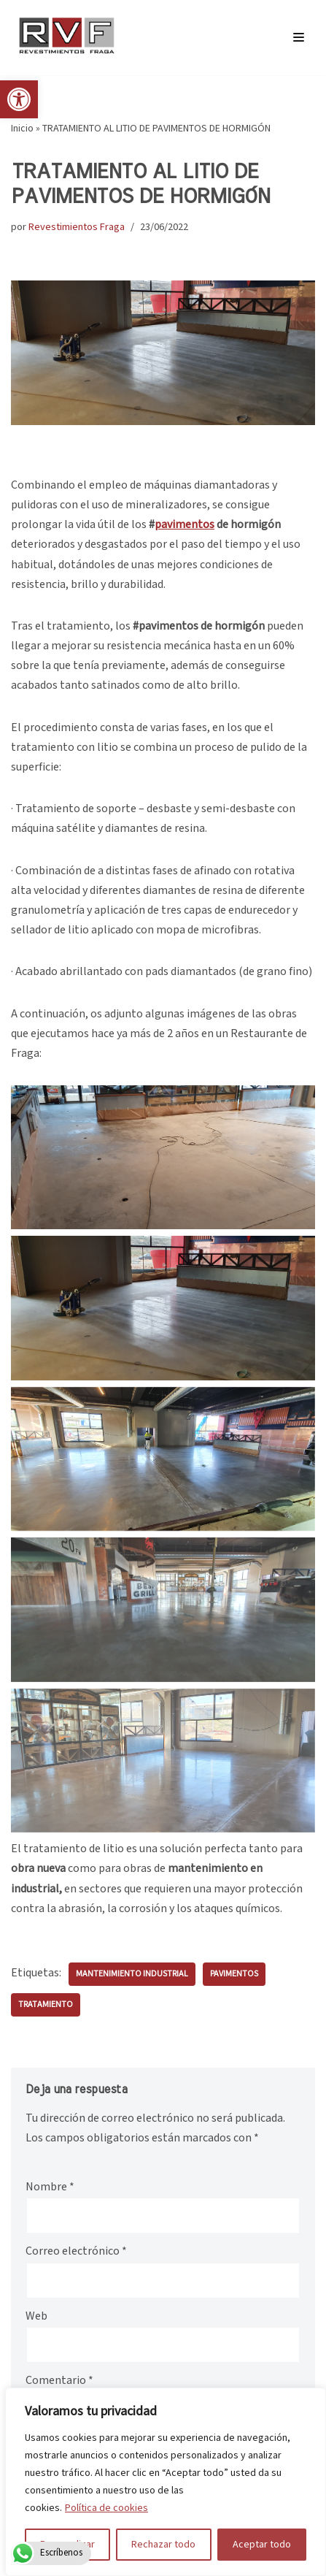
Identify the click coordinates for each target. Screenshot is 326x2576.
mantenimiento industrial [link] (132, 1973)
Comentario (59, 2380)
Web (36, 2316)
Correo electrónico (76, 2251)
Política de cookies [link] (106, 2508)
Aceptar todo (262, 2544)
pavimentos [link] (234, 1973)
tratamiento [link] (45, 2004)
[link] (19, 99)
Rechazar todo (163, 2544)
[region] (165, 2482)
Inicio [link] (22, 128)
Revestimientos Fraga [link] (76, 227)
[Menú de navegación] (298, 37)
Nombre (50, 2187)
